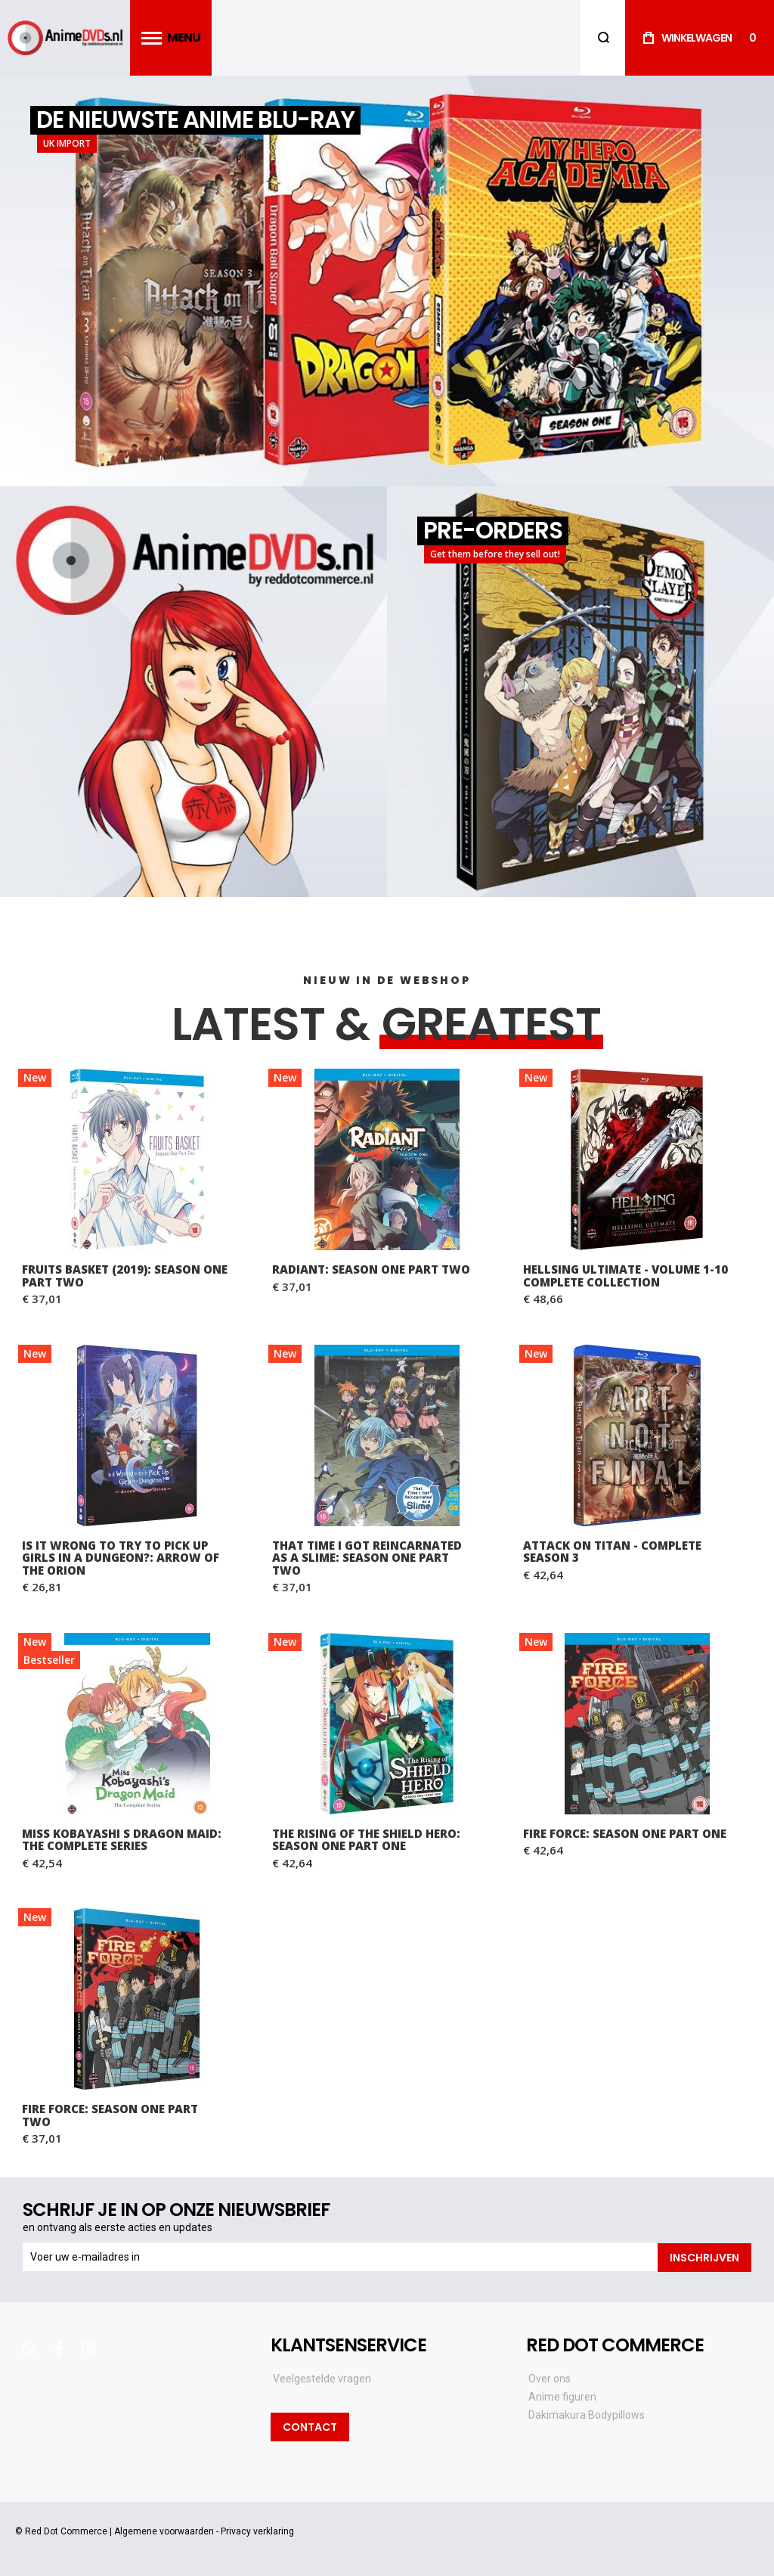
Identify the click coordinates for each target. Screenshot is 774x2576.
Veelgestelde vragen (322, 2378)
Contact (310, 2426)
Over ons (549, 2378)
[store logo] (65, 38)
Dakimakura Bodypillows (586, 2414)
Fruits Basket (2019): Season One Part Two (125, 1276)
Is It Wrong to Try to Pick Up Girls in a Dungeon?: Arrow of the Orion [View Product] (136, 1435)
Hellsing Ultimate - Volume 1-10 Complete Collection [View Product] (637, 1159)
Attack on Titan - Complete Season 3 (612, 1552)
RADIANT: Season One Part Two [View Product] (386, 1159)
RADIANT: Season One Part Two (371, 1269)
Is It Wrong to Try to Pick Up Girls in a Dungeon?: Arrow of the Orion (120, 1558)
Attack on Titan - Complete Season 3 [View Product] (637, 1435)
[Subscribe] (704, 2256)
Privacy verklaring (257, 2530)
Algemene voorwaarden (164, 2530)
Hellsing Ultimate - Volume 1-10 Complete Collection (625, 1276)
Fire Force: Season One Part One (624, 1833)
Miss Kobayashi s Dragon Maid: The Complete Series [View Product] (136, 1723)
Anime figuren (562, 2396)
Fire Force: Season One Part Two (110, 2115)
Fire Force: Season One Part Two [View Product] (136, 1999)
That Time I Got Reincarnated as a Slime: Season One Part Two (367, 1558)
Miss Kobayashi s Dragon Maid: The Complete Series (121, 1840)
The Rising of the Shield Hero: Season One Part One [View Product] (386, 1723)
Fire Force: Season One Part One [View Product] (637, 1723)
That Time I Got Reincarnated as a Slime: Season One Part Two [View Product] (386, 1435)
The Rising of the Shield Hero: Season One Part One (366, 1840)
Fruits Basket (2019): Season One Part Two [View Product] (136, 1159)
